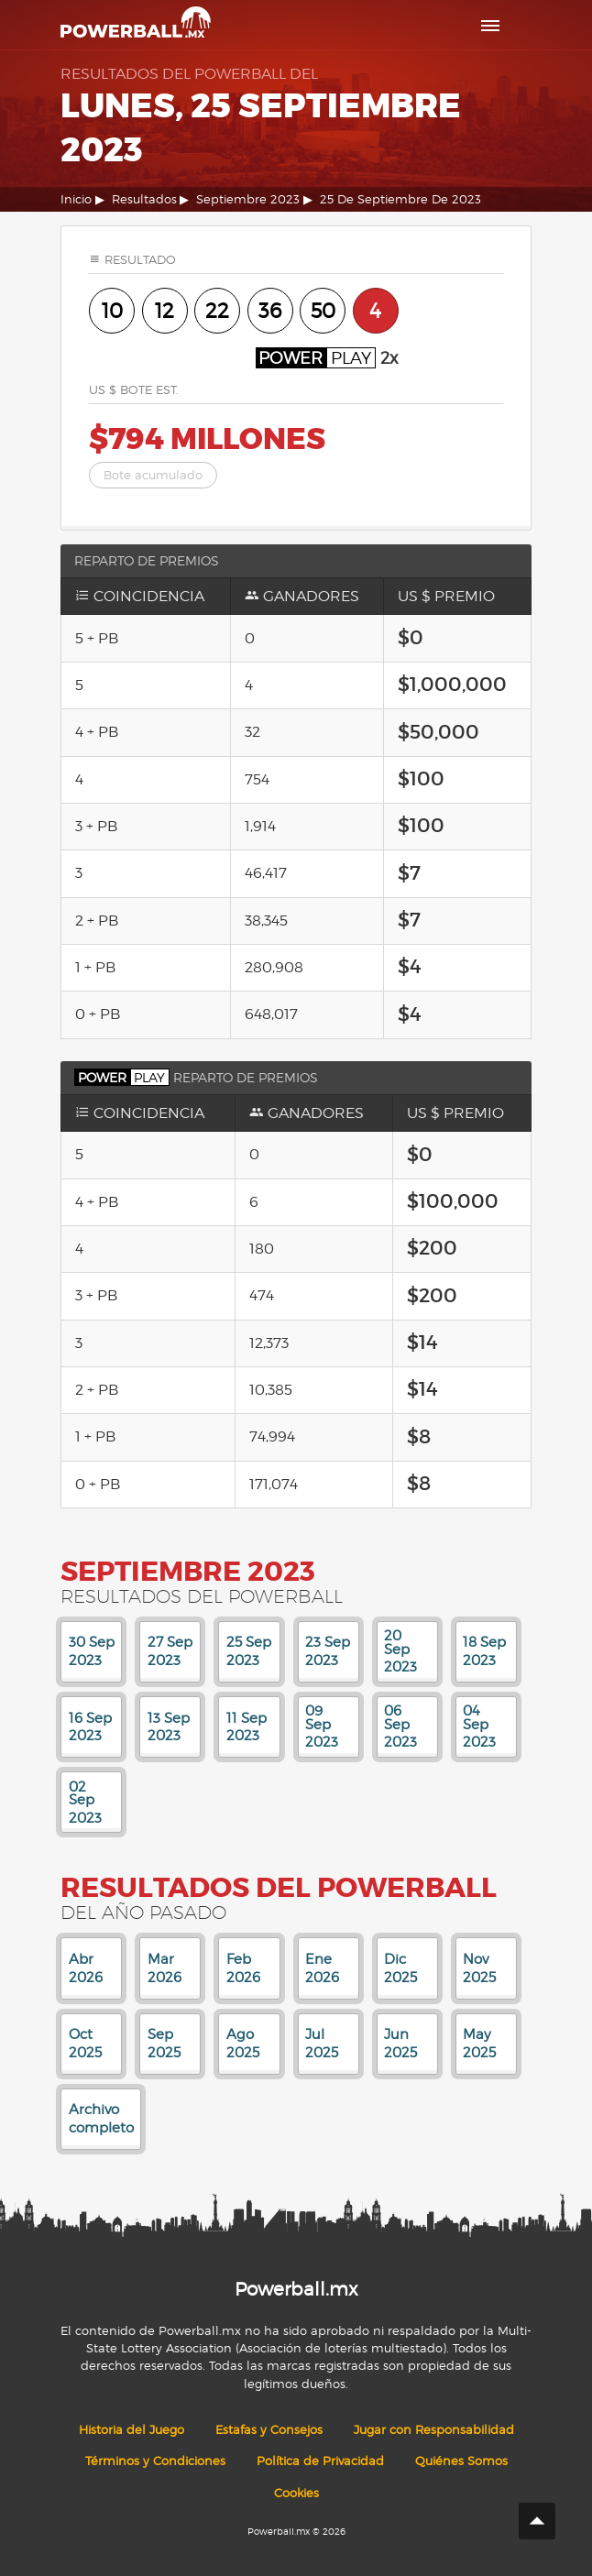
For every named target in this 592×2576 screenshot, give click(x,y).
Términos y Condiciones (155, 2461)
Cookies (296, 2493)
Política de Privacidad (320, 2461)
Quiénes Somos (461, 2461)
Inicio (76, 199)
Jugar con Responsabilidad (434, 2430)
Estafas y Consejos (269, 2430)
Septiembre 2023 (248, 199)
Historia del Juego (131, 2430)
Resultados (144, 199)
